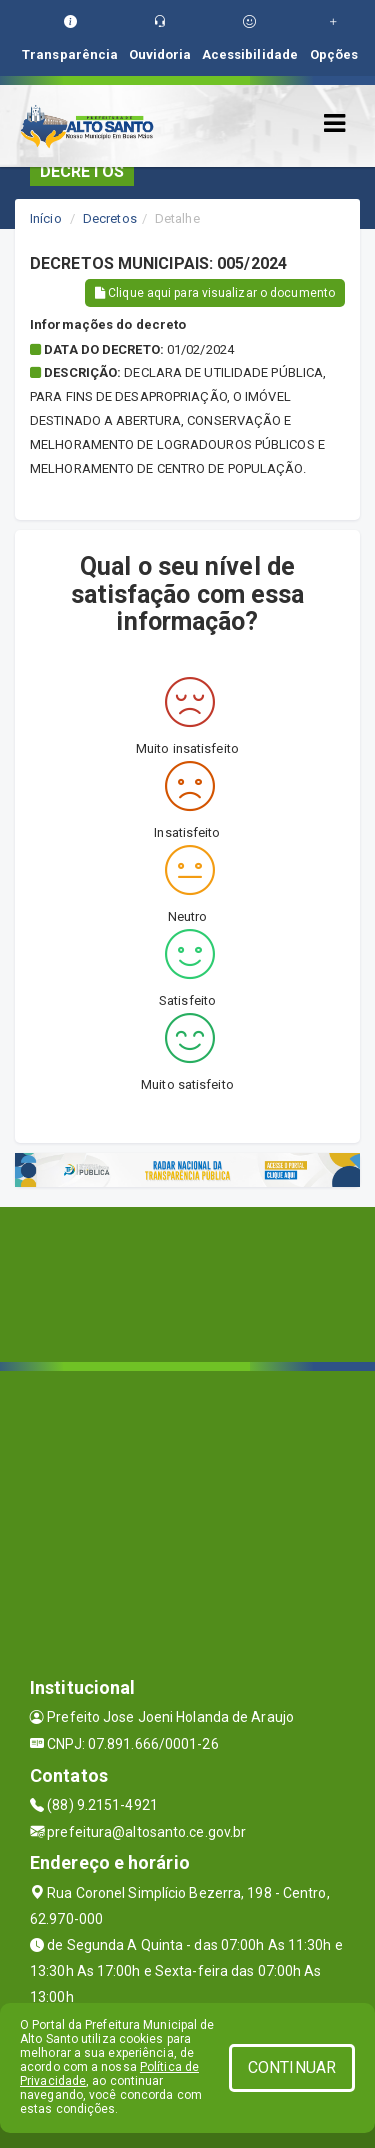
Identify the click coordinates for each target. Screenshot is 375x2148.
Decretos (110, 218)
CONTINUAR (292, 2067)
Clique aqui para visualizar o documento (215, 293)
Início (46, 218)
